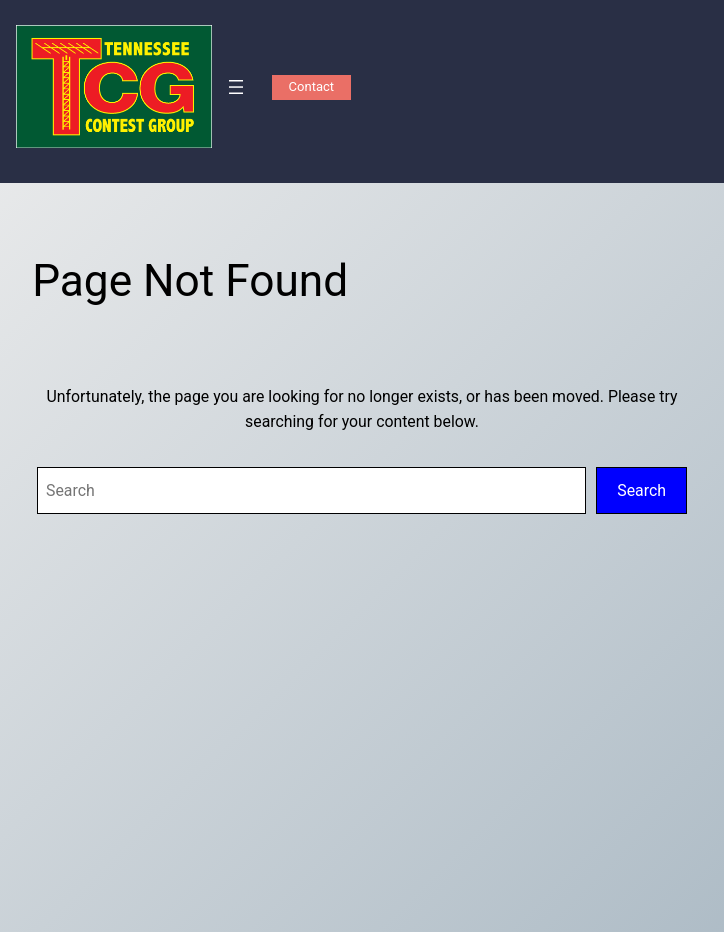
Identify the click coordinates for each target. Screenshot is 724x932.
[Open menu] (236, 87)
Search (641, 490)
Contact (311, 86)
